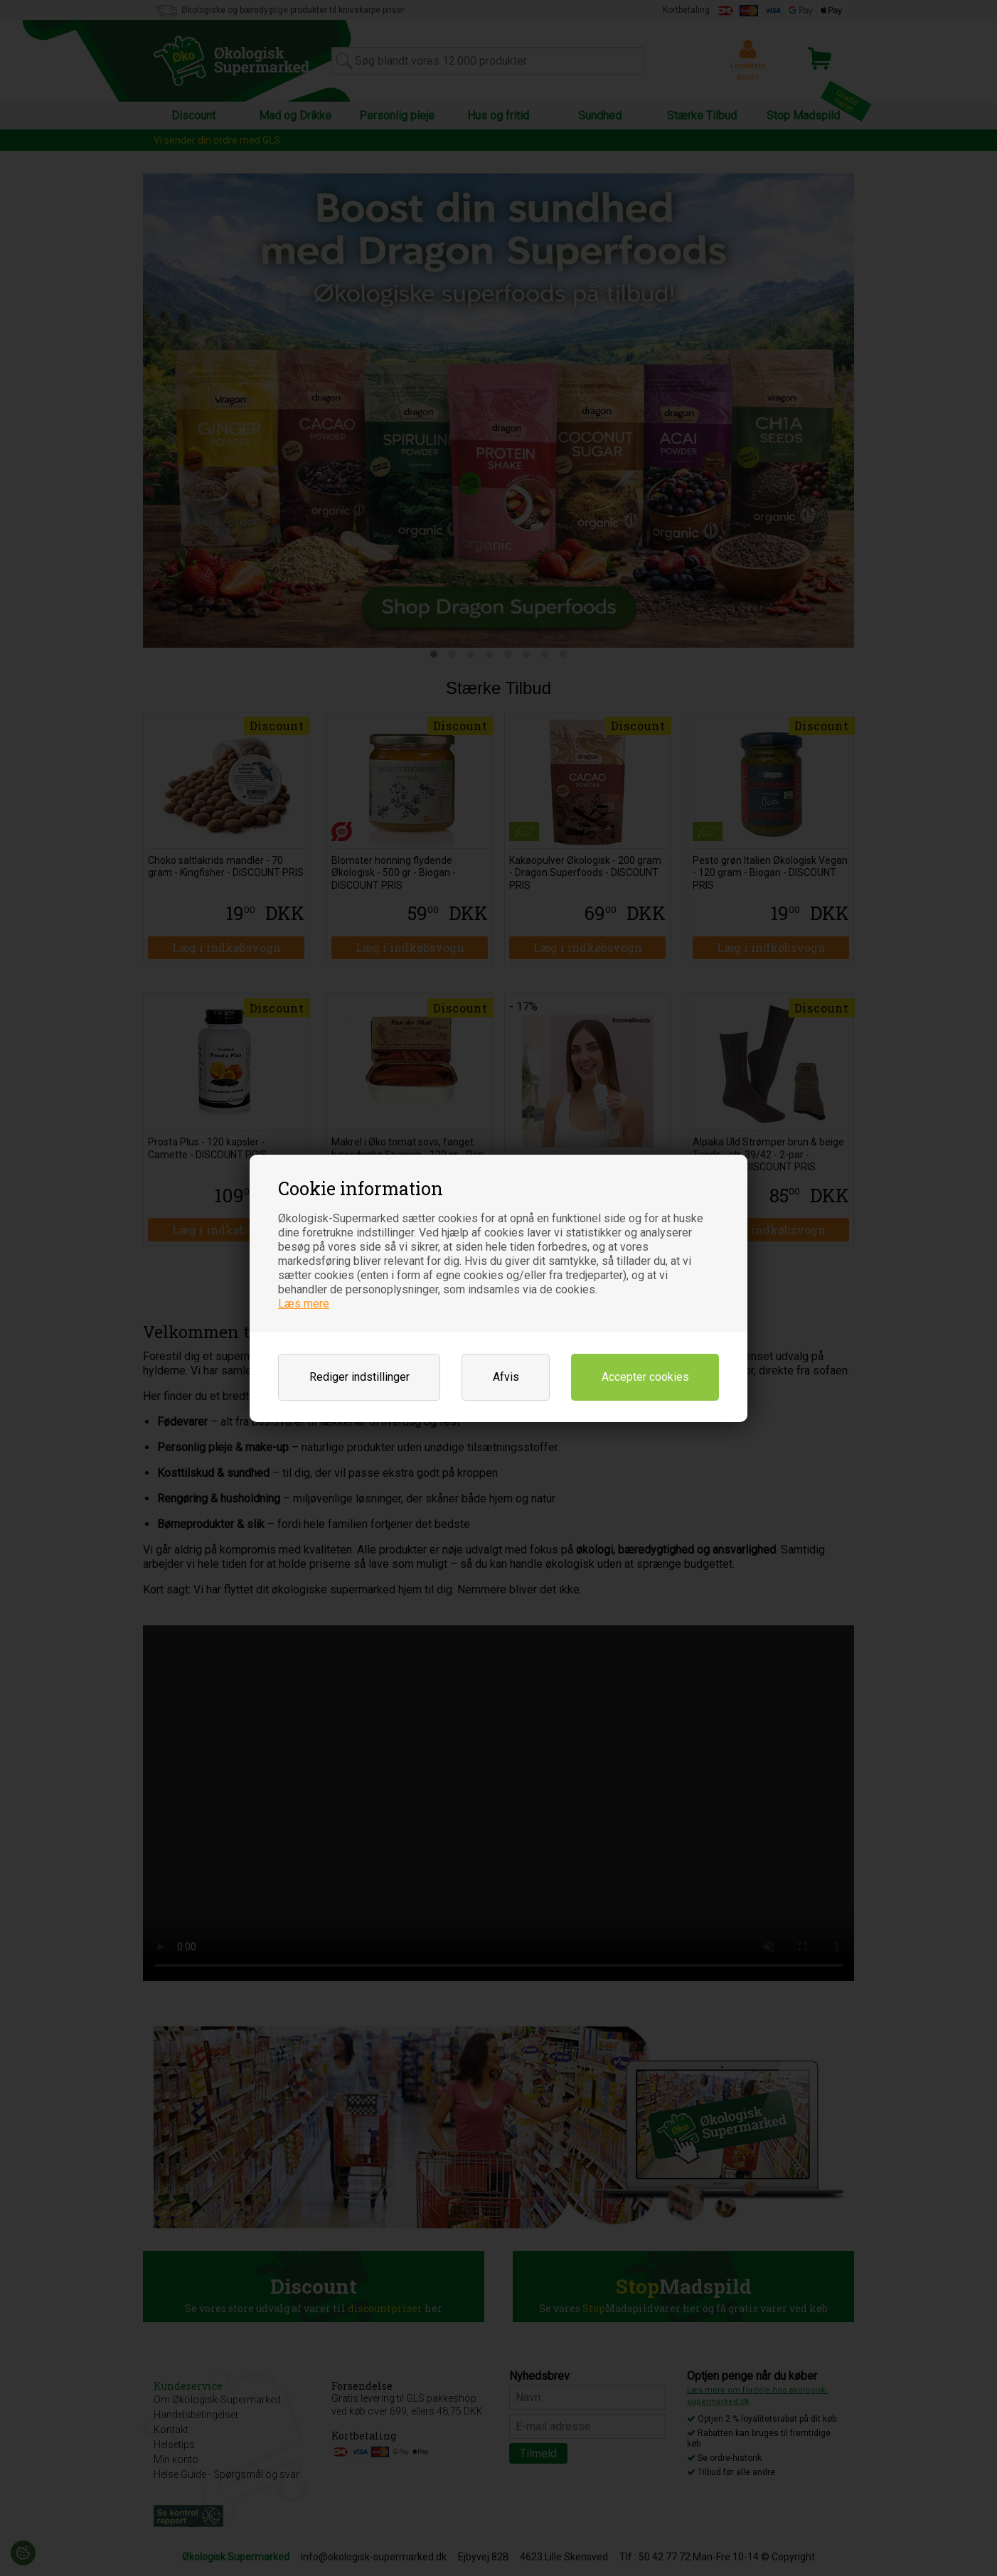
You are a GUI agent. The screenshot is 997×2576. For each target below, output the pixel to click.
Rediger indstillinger (359, 1377)
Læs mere (303, 1303)
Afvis (506, 1377)
